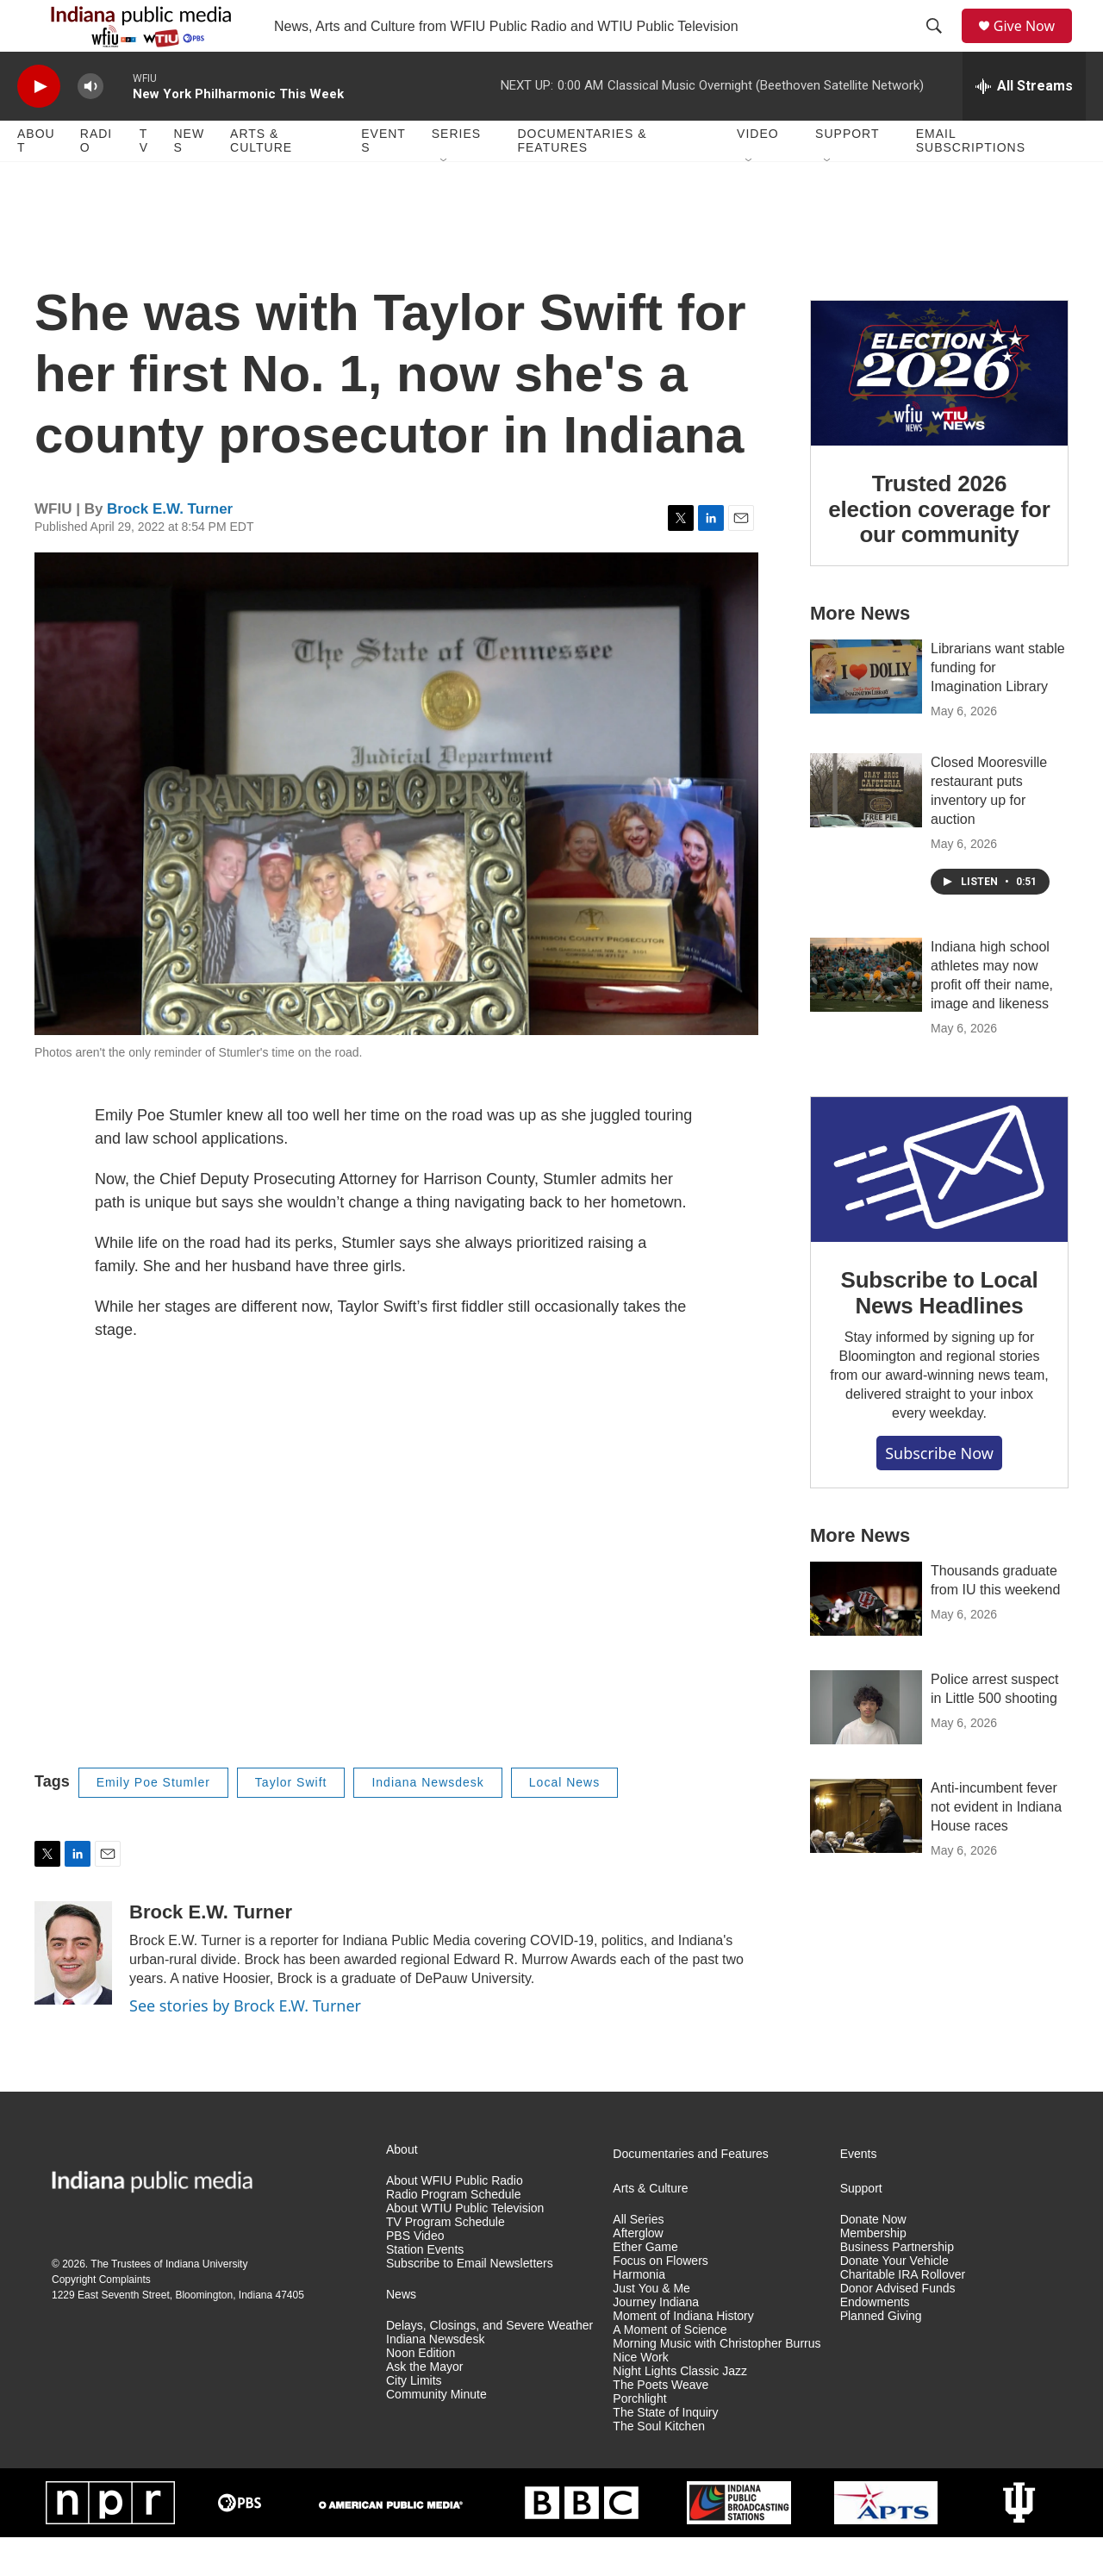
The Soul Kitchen (659, 2465)
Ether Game (645, 2286)
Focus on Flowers (660, 2299)
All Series (638, 2258)
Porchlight (639, 2437)
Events (383, 179)
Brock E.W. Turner (170, 548)
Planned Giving (881, 2354)
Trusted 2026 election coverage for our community (939, 548)
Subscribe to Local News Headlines (939, 1331)
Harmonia (639, 2313)
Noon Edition (420, 2392)
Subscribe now (939, 1491)
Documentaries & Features (581, 179)
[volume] (90, 125)
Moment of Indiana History (683, 2354)
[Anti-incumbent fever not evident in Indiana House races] (866, 1855)
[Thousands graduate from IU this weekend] (866, 1637)
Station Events (425, 2288)
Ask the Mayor (424, 2405)
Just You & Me (651, 2327)
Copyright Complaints (101, 2318)
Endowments (875, 2341)
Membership (873, 2272)
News (188, 179)
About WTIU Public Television (465, 2247)
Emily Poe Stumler (153, 1821)
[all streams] (1024, 124)
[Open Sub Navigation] (445, 200)
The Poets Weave (660, 2423)
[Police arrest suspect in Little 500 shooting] (866, 1746)
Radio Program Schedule (453, 2233)
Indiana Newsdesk (427, 1821)
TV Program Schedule (445, 2261)
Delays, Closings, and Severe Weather (489, 2364)
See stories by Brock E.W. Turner (245, 2044)
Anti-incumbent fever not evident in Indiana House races (996, 1845)
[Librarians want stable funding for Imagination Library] (866, 715)
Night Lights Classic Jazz (680, 2410)
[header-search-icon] (940, 45)
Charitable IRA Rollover (903, 2313)
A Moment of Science (669, 2368)
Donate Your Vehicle (894, 2299)
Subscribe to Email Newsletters (469, 2302)
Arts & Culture (261, 179)
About (36, 179)
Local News (564, 1821)
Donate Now (873, 2258)
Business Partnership (897, 2286)
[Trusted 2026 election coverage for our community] (939, 412)
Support (847, 172)
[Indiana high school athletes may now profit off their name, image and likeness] (866, 1013)
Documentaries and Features (691, 2192)
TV (144, 179)
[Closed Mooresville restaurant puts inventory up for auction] (866, 829)
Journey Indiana (656, 2341)
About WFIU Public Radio (454, 2219)
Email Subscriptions (970, 179)
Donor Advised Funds (898, 2327)
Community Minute (436, 2433)
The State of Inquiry (665, 2451)
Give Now (1034, 45)
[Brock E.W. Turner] (73, 1991)
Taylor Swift (291, 1821)
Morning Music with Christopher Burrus (716, 2382)
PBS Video (415, 2274)
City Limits (414, 2419)
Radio (96, 179)
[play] (39, 125)
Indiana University (206, 2303)
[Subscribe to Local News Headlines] (939, 1208)
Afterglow (638, 2272)
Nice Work (640, 2396)
